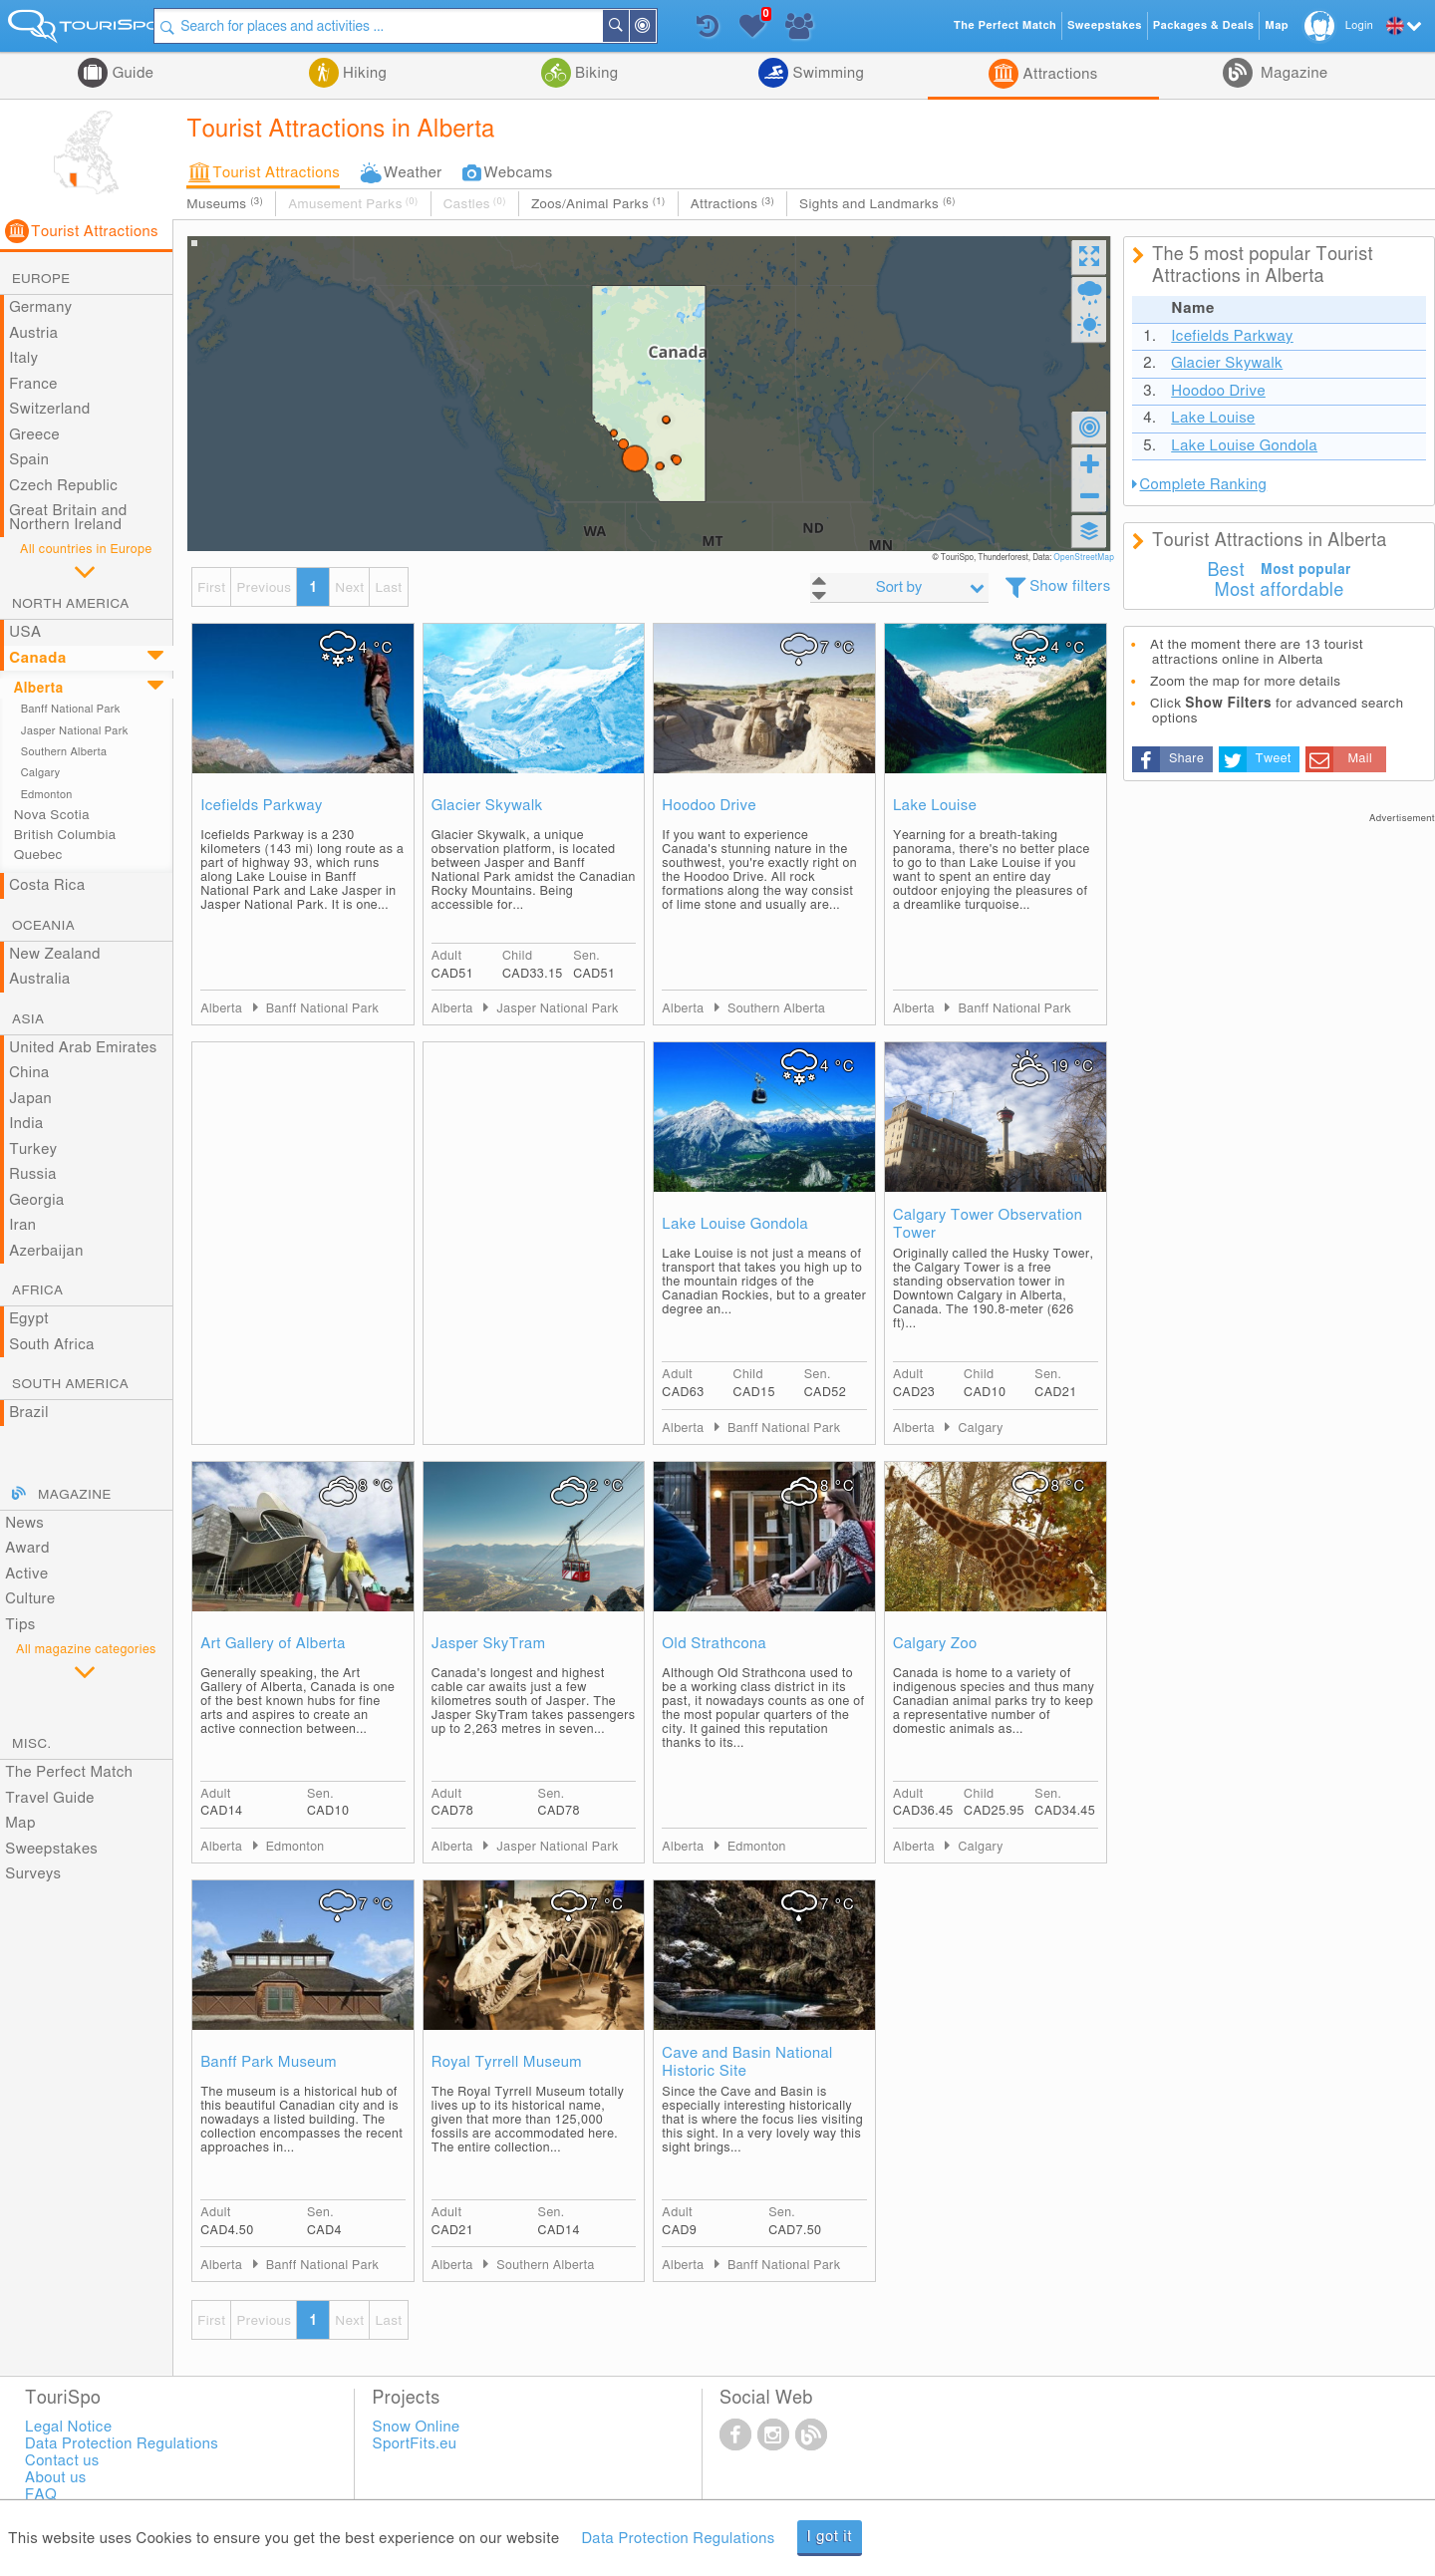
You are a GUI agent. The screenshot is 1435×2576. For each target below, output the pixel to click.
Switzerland (49, 409)
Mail (1359, 758)
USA (25, 632)
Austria (33, 333)
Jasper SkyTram (488, 1643)
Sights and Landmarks (877, 203)
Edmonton (47, 794)
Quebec (38, 855)
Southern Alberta (64, 751)
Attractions (1057, 74)
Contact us (62, 2460)
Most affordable (1278, 591)
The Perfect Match (69, 1772)
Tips (20, 1624)
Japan (30, 1098)
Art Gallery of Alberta (273, 1643)
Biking (595, 73)
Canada (38, 658)
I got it (830, 2536)
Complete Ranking (1204, 484)
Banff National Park (71, 709)
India (26, 1123)
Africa (37, 1290)
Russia (33, 1174)
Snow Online (416, 2427)
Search (643, 26)
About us (55, 2477)
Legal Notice (68, 2427)
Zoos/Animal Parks (598, 203)
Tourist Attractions (276, 172)
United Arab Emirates (83, 1047)
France (33, 384)
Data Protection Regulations (677, 2538)
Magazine (1292, 73)
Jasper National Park (75, 730)
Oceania (43, 926)
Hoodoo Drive (709, 805)
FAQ (41, 2494)
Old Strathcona (714, 1643)
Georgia (36, 1200)
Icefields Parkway (261, 805)
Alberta (39, 689)
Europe (41, 279)
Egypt (29, 1318)
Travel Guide (50, 1798)
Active (26, 1574)
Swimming (826, 73)
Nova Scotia (52, 815)
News (24, 1523)
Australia (40, 979)
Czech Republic (63, 485)
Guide (130, 73)
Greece (34, 435)
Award (27, 1548)
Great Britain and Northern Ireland (68, 517)
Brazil (29, 1412)
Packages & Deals (1203, 25)
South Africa (52, 1344)
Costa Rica (47, 885)
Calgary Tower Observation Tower (987, 1224)
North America (71, 604)
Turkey (33, 1149)
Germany (40, 307)
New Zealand (55, 954)
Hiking (363, 73)
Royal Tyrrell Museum (506, 2062)
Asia (28, 1019)
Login (1359, 25)
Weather (413, 172)
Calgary (41, 772)
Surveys (33, 1873)
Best (1226, 571)
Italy (23, 358)
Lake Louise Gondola (735, 1224)
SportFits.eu (415, 2443)
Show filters (1069, 586)
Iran (22, 1225)
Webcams (518, 172)
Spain (29, 459)
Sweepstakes (51, 1849)
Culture (30, 1598)
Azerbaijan (46, 1251)
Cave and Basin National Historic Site (747, 2062)
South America (70, 1384)
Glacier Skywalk (487, 805)
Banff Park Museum (268, 2062)
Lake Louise (935, 805)
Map (20, 1823)
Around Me (670, 27)
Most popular (1306, 570)
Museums (224, 203)
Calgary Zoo (935, 1643)
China (29, 1072)
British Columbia (65, 835)
